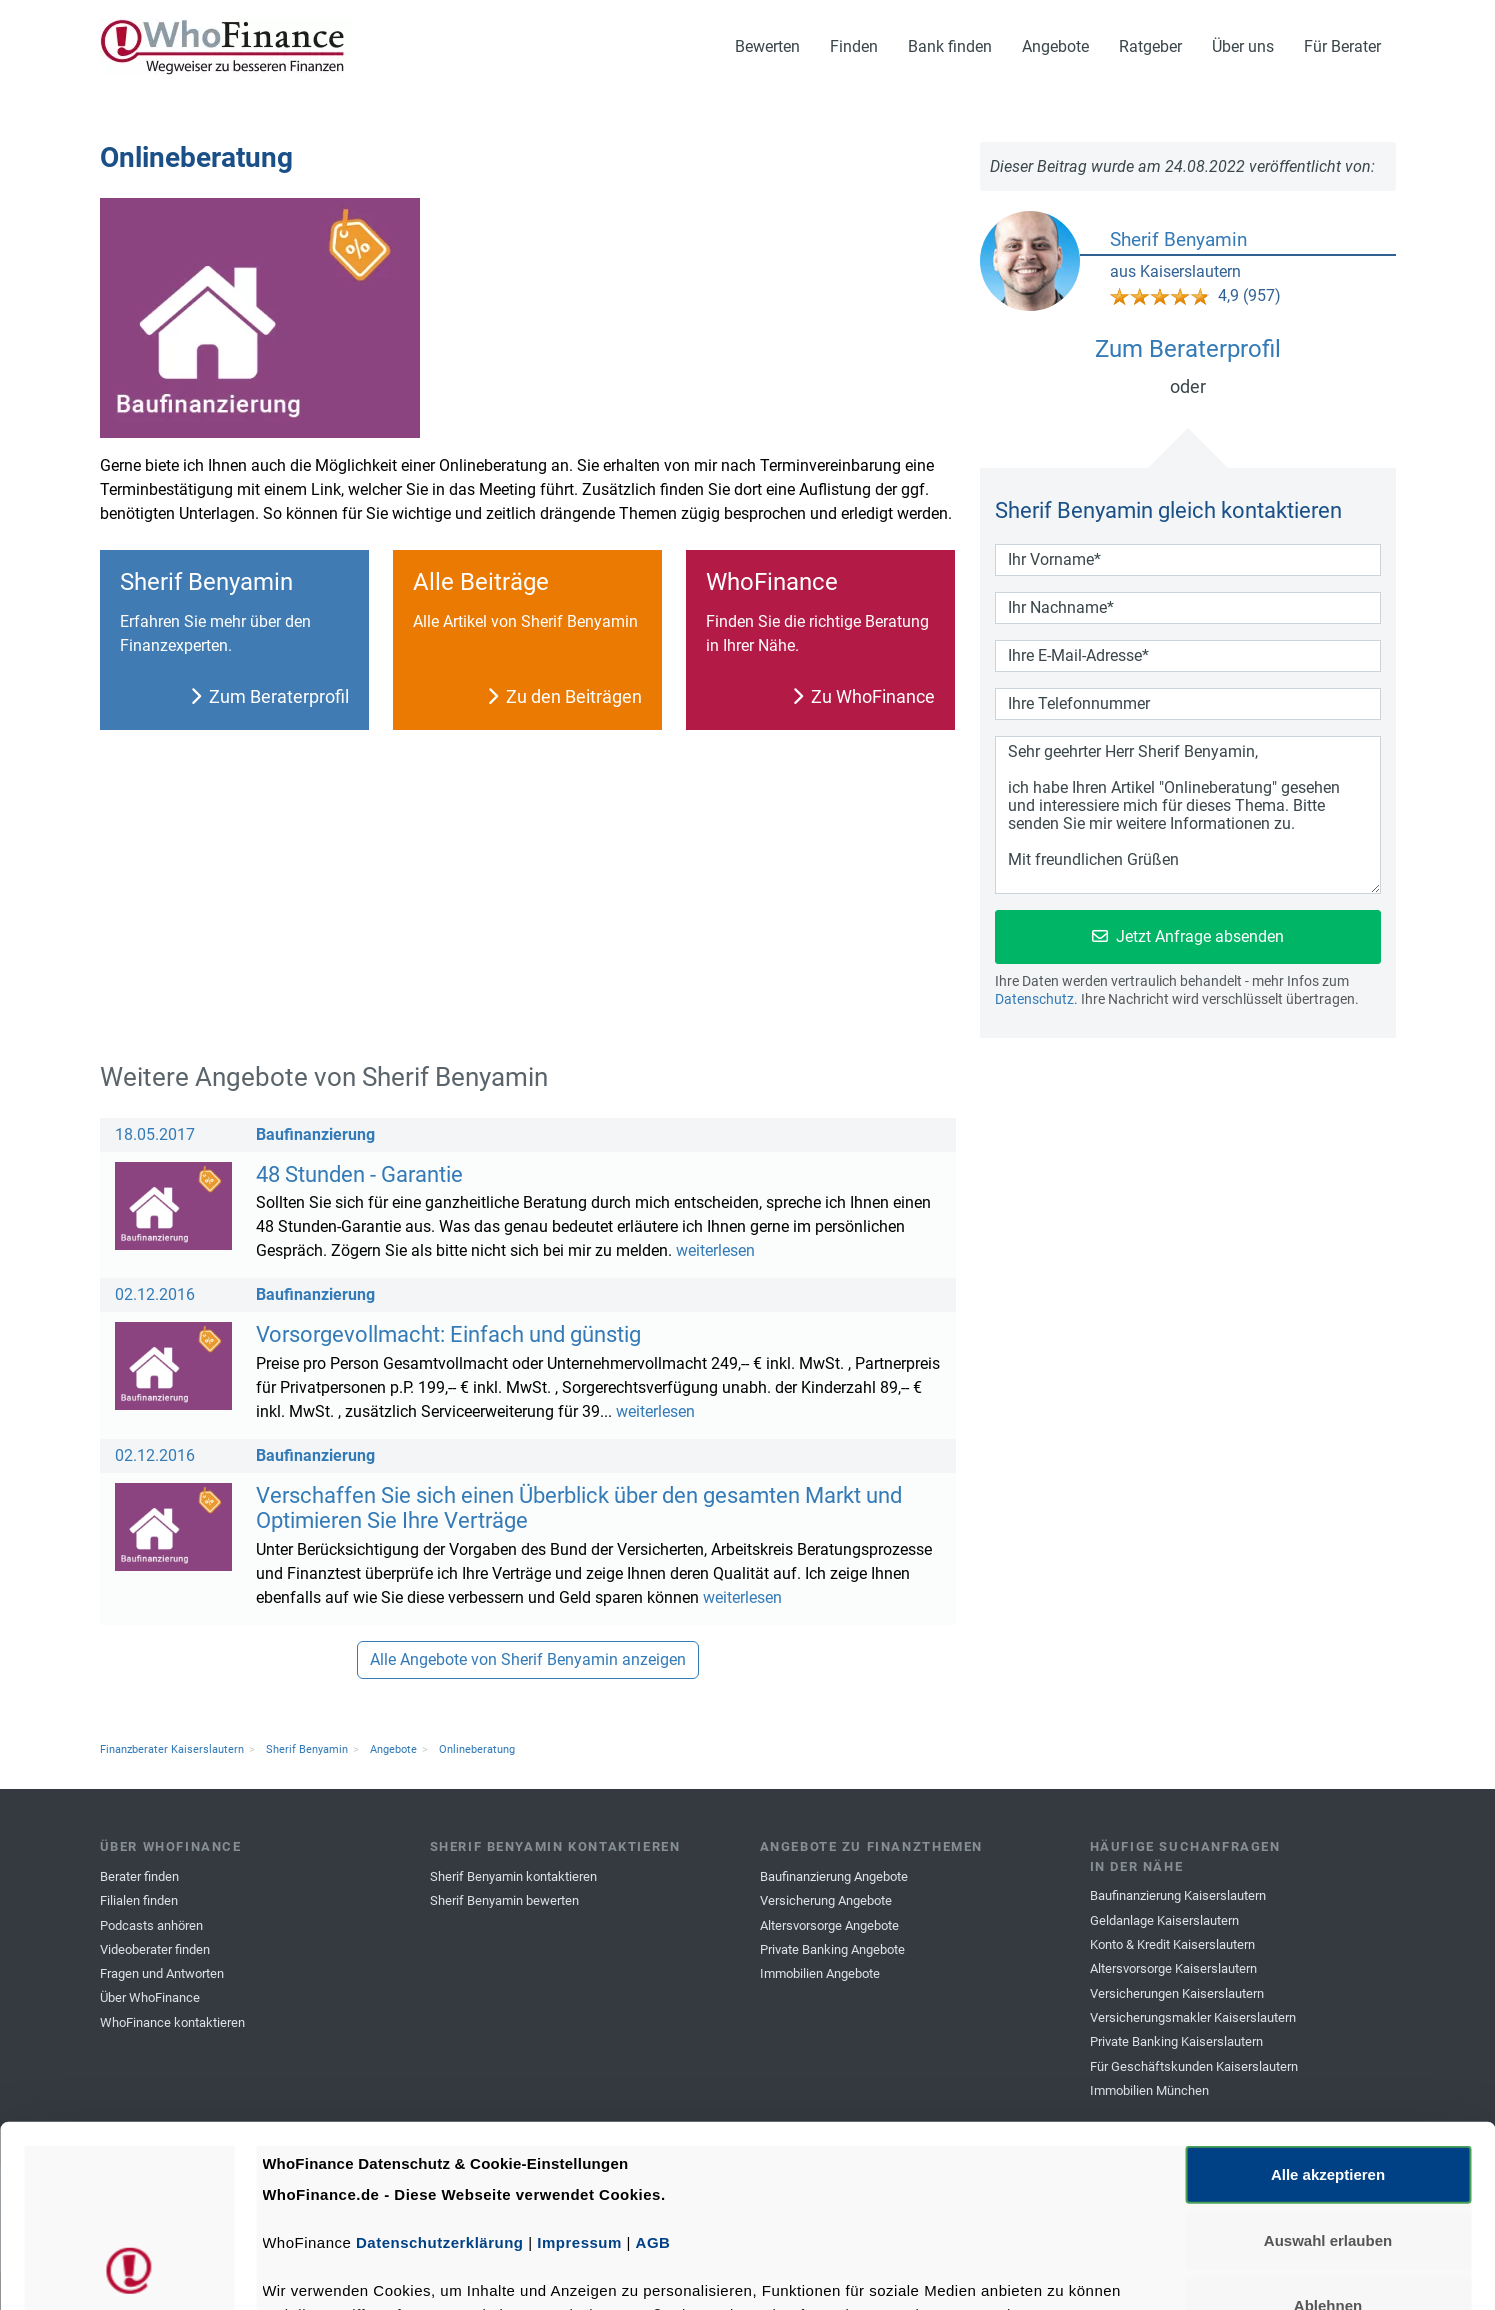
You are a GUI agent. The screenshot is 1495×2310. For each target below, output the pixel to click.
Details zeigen (1063, 2270)
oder (1188, 386)
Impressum (579, 2072)
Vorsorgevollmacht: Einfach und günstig (448, 1334)
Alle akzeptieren (1328, 2004)
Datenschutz (1034, 999)
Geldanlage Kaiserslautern (1164, 1920)
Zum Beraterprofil (269, 696)
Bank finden (950, 46)
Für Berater (1342, 46)
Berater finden (139, 1876)
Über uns (1243, 46)
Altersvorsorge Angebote (829, 1925)
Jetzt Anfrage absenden (1188, 936)
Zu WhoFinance (863, 696)
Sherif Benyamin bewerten (504, 1900)
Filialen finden (139, 1900)
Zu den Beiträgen (564, 696)
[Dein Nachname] (1188, 608)
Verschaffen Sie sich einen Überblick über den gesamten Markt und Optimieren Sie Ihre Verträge (579, 1508)
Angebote (1055, 46)
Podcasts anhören (151, 1925)
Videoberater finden (155, 1949)
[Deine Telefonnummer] (1188, 704)
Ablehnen (1328, 2135)
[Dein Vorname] (1188, 560)
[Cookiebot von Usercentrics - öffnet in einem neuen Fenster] (129, 2271)
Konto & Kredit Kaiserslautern (1172, 1944)
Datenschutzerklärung (440, 2072)
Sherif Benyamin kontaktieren (513, 1876)
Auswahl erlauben (1328, 2069)
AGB (653, 2072)
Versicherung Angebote (826, 1900)
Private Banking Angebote (832, 1949)
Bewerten (767, 46)
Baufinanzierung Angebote (834, 1876)
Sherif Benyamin (1178, 239)
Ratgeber (1150, 46)
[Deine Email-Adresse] (1188, 656)
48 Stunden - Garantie (359, 1174)
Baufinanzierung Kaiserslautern (1178, 1895)
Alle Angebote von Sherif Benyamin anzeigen (528, 1659)
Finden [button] (854, 46)
